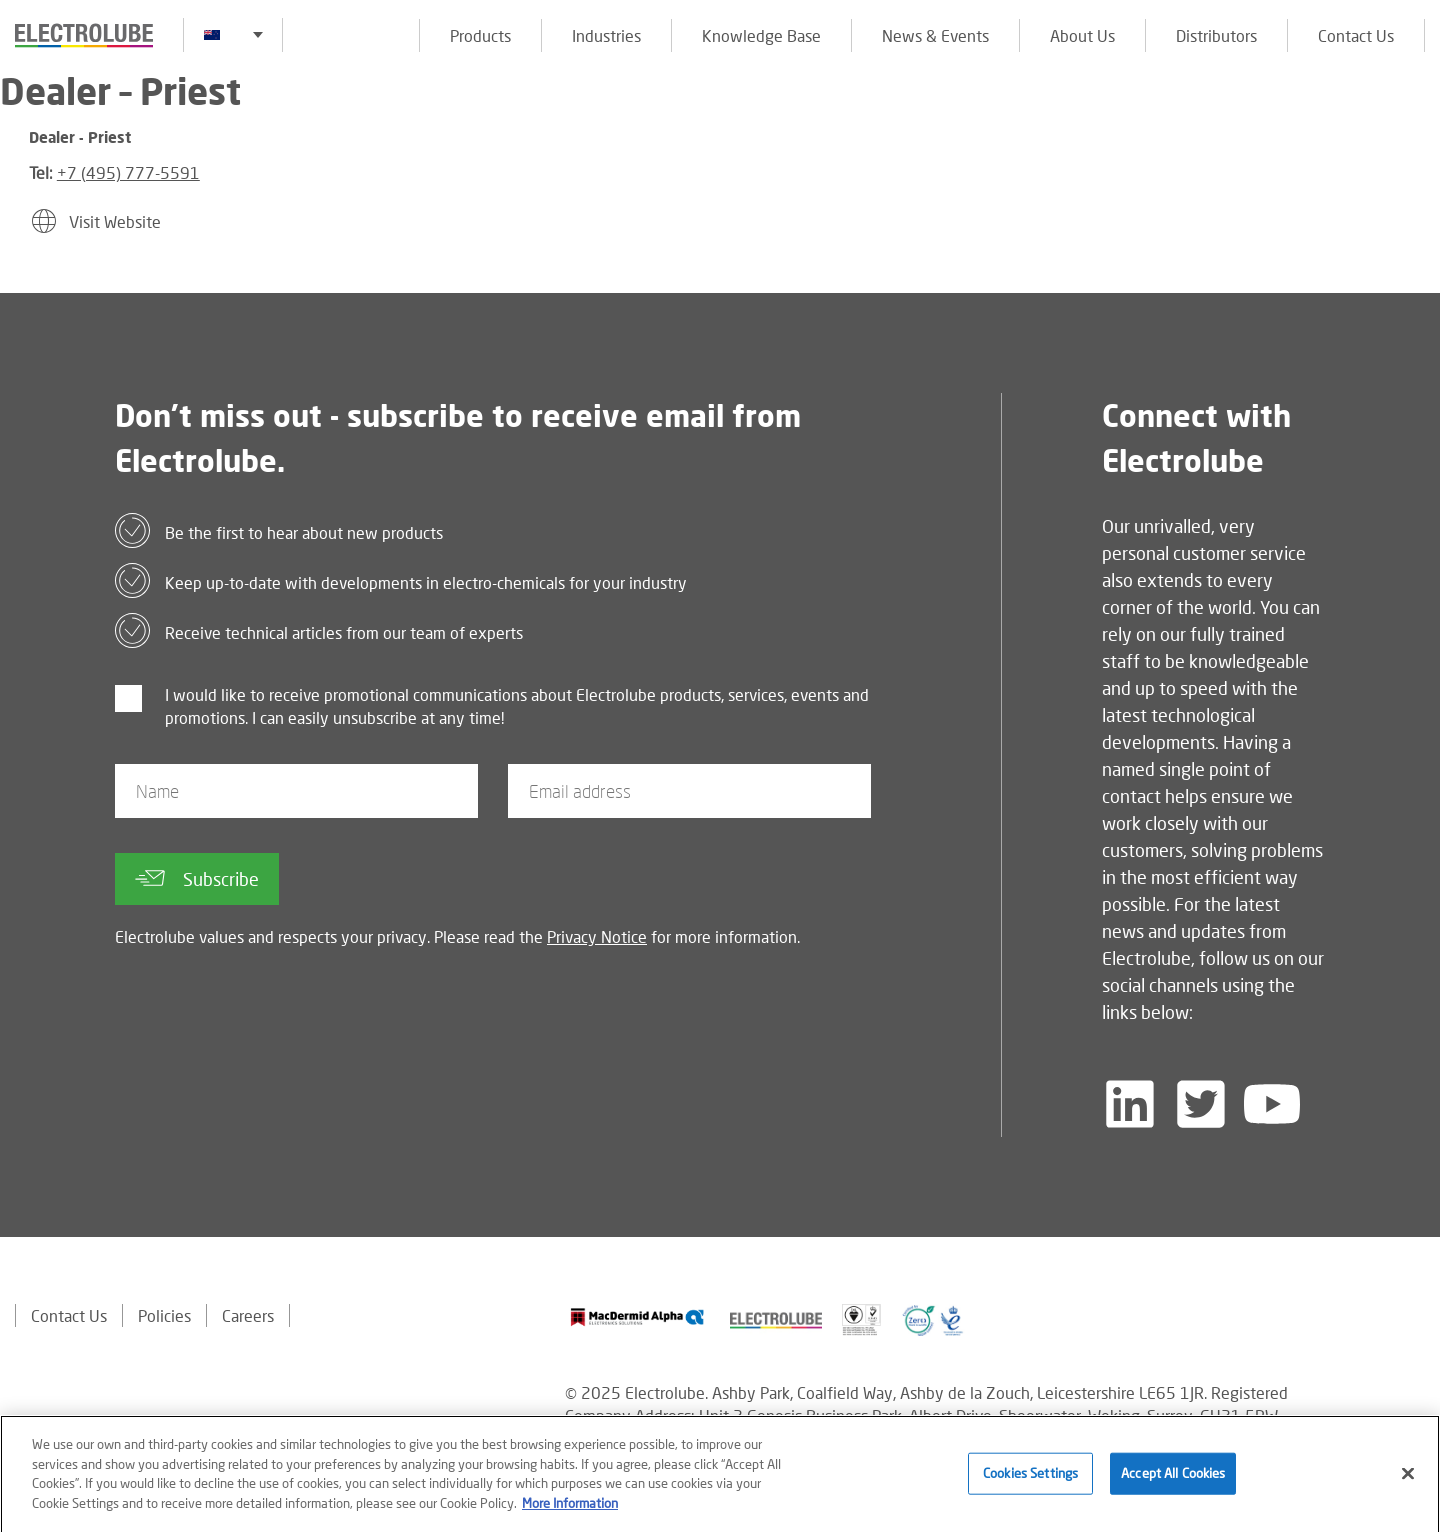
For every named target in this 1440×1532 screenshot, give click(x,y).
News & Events (935, 35)
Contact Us (1356, 35)
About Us (1082, 35)
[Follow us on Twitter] (1201, 1104)
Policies (164, 1315)
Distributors (1216, 35)
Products (480, 35)
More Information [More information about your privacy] (570, 1508)
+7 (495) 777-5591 (128, 172)
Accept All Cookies (1173, 1478)
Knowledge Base (761, 35)
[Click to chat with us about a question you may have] (1415, 147)
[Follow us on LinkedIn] (1130, 1104)
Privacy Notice (597, 936)
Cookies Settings (1030, 1478)
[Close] (1408, 1479)
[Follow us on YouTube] (1272, 1104)
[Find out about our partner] (637, 1317)
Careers (248, 1315)
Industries (606, 35)
